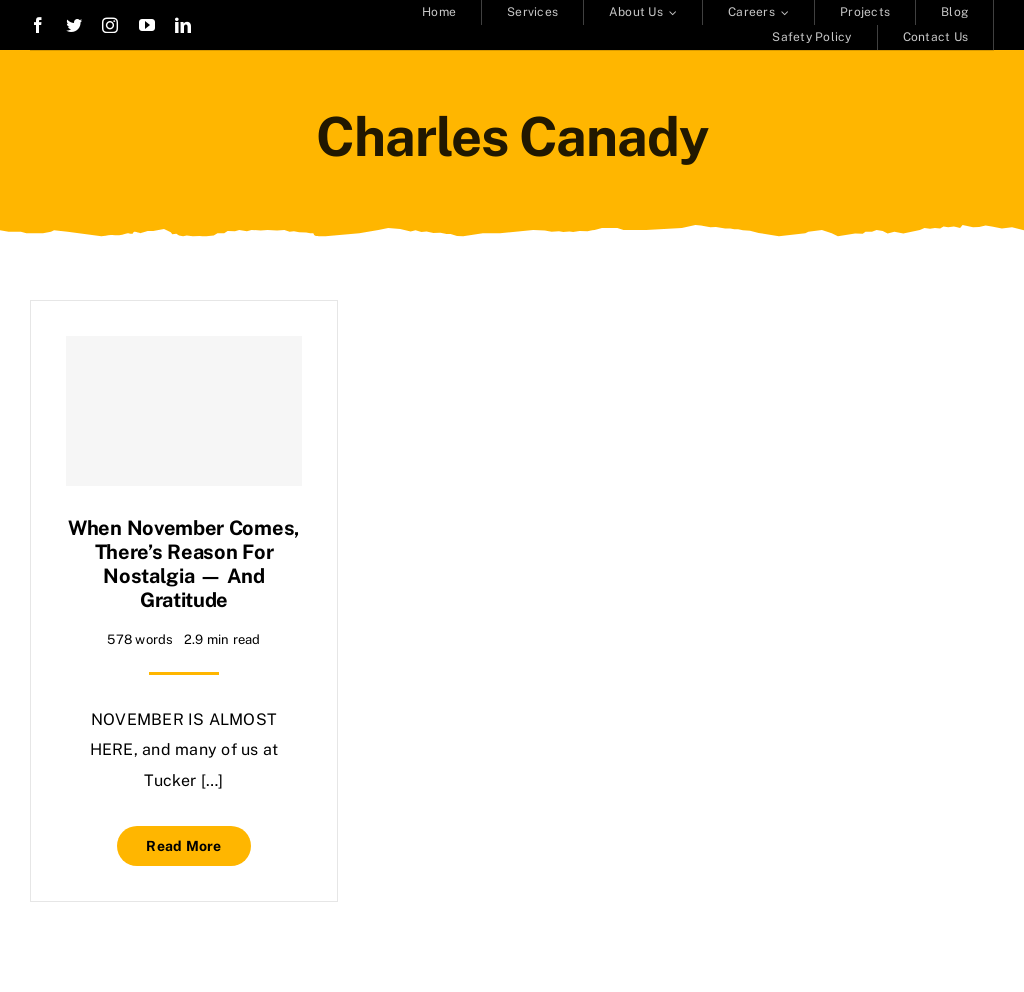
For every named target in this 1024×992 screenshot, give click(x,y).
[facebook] (38, 25)
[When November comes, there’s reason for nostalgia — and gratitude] (184, 411)
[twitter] (74, 25)
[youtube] (147, 25)
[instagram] (110, 25)
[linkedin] (183, 25)
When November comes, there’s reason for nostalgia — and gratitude (184, 564)
